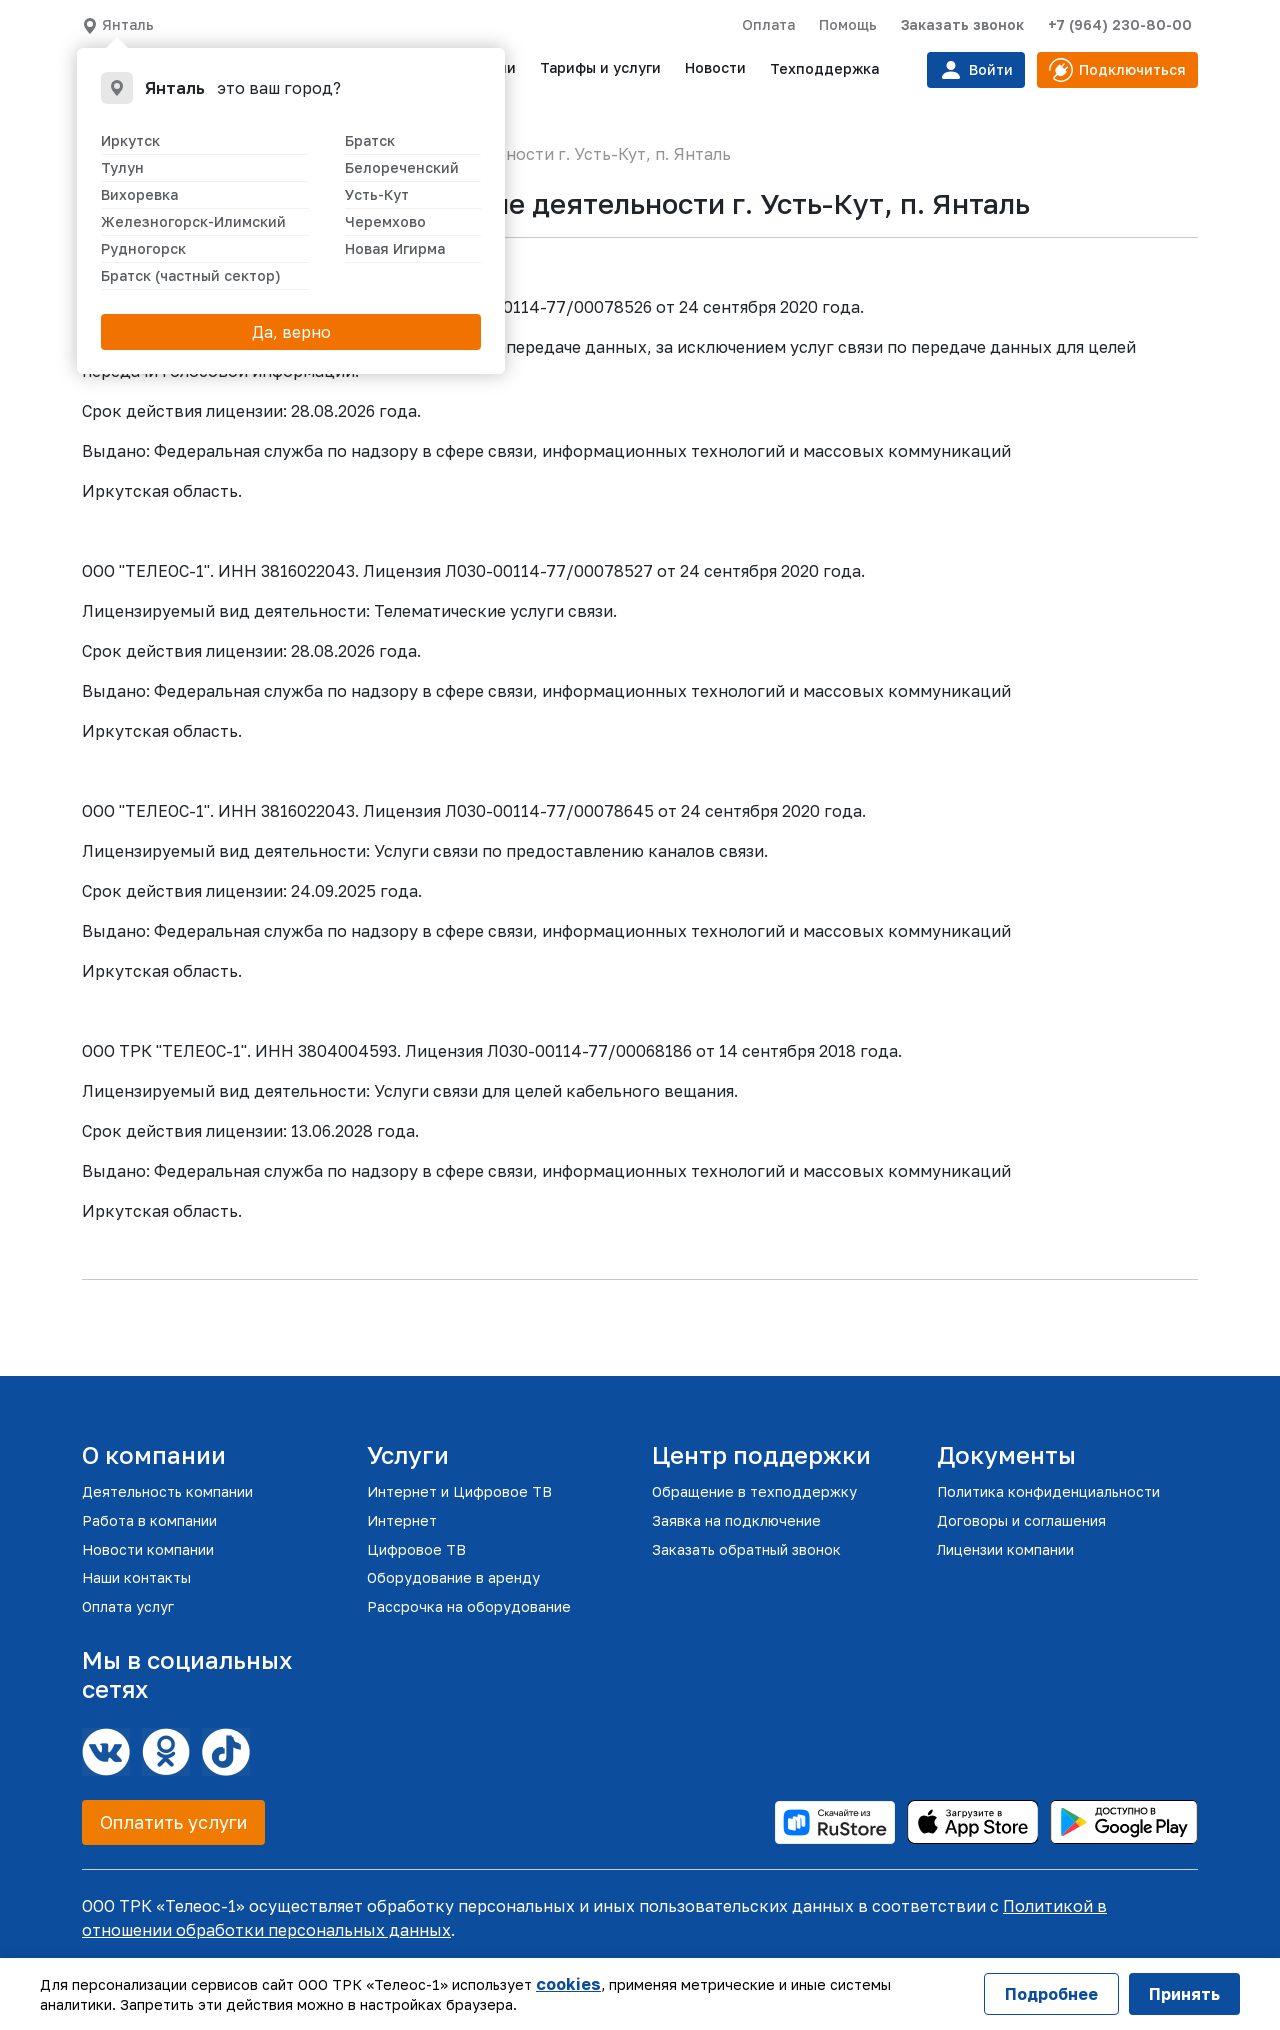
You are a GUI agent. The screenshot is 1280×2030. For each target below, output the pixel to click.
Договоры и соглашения (1021, 1520)
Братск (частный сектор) (191, 275)
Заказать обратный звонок (746, 1549)
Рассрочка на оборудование (469, 1606)
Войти (976, 70)
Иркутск (130, 140)
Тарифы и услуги (600, 67)
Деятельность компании (167, 1491)
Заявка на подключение (736, 1520)
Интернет (402, 1520)
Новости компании (148, 1549)
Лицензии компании (1005, 1549)
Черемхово (385, 221)
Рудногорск (143, 248)
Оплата (768, 24)
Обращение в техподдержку (754, 1491)
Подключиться (1117, 70)
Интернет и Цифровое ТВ (459, 1491)
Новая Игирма (395, 248)
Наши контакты (136, 1577)
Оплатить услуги (173, 1822)
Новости (715, 67)
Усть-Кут (377, 194)
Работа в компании (149, 1520)
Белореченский (402, 167)
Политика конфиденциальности (1048, 1491)
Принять (1184, 1994)
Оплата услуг (128, 1606)
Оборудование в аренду (453, 1577)
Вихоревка (139, 194)
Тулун (122, 167)
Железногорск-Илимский (193, 221)
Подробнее (1051, 1994)
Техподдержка (824, 68)
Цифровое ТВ (416, 1549)
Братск (370, 140)
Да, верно (291, 332)
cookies (568, 1984)
